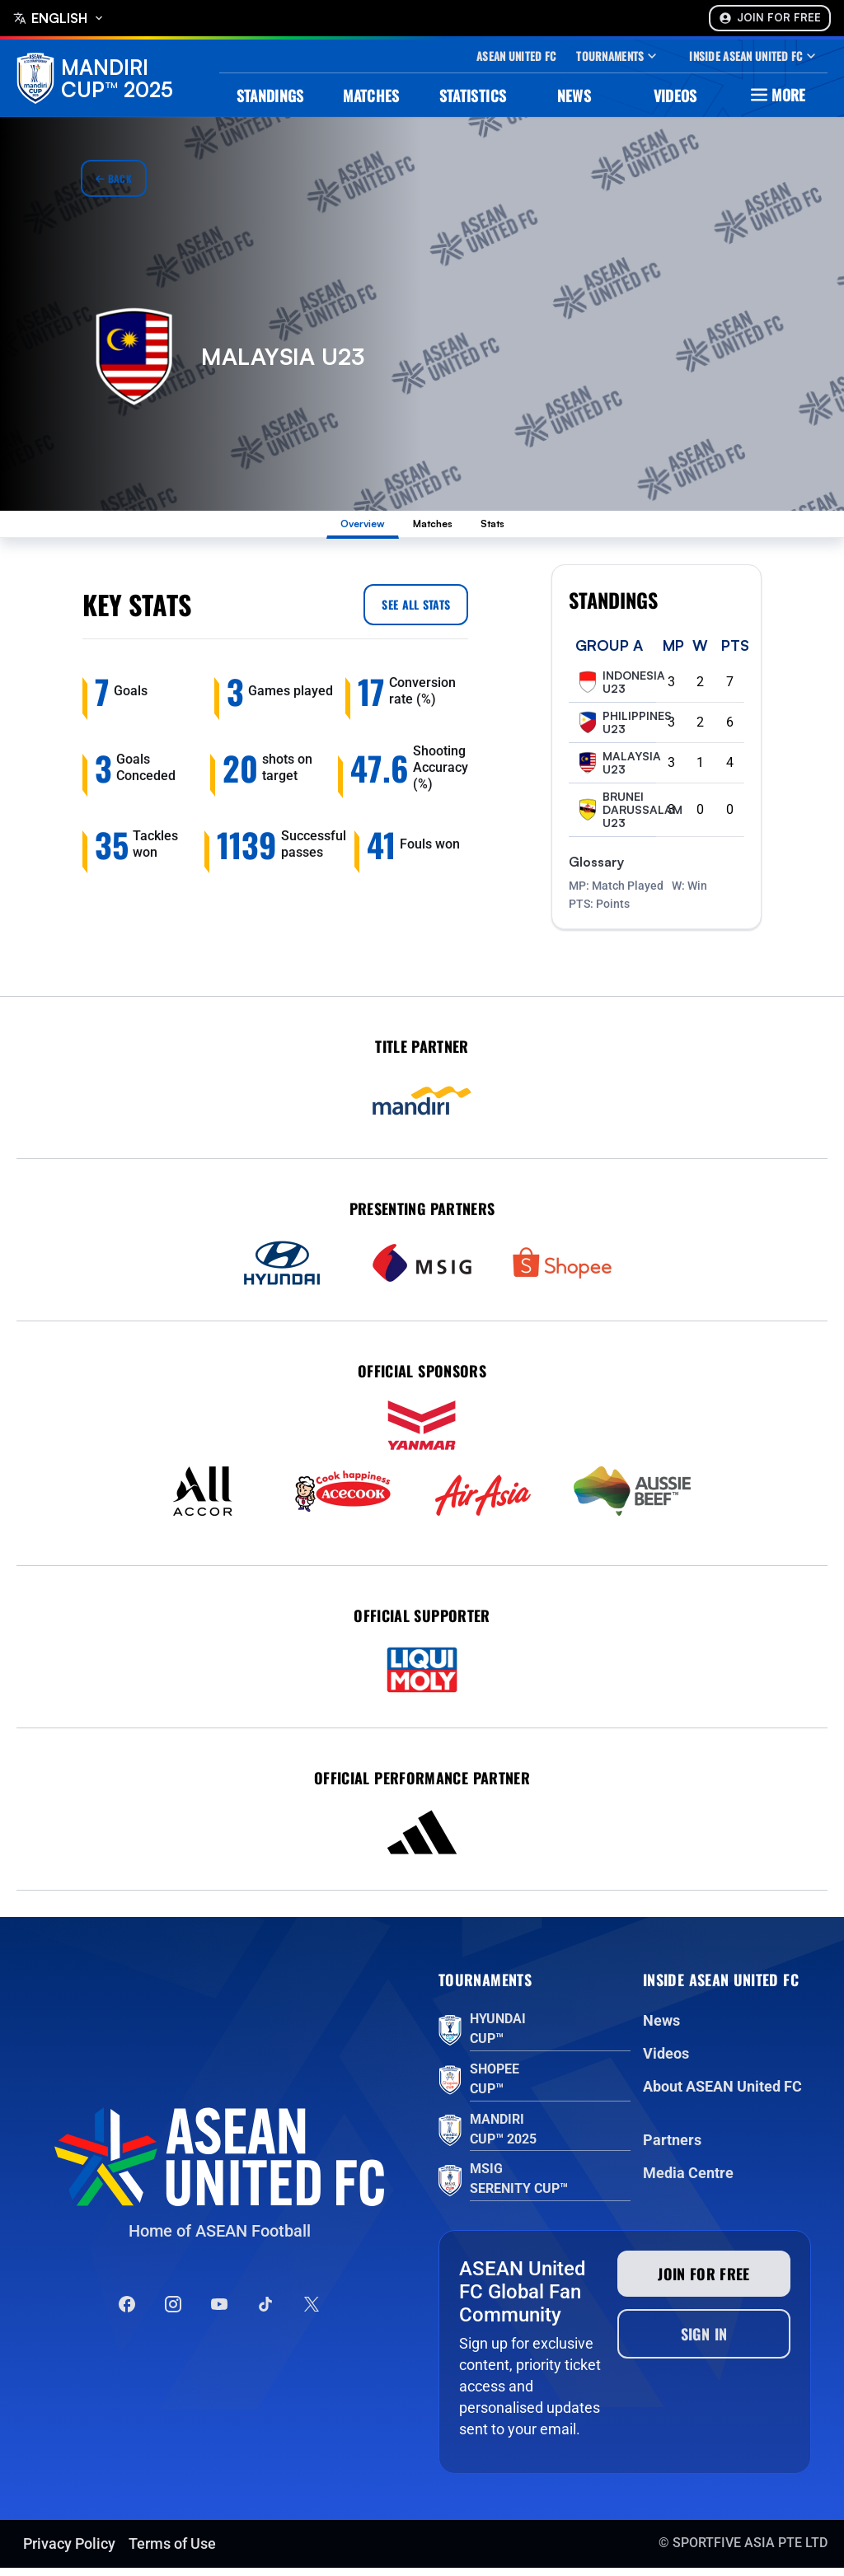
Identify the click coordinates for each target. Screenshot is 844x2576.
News (574, 95)
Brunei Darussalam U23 (628, 818)
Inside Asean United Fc (753, 56)
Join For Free (770, 18)
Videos (675, 95)
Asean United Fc (516, 56)
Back (114, 178)
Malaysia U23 (618, 771)
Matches (371, 95)
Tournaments (618, 56)
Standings (270, 95)
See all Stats (416, 612)
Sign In (704, 2342)
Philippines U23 (623, 731)
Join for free (704, 2282)
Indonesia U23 (620, 690)
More (776, 94)
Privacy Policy (69, 2551)
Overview (339, 527)
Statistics (473, 95)
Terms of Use (172, 2551)
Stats (521, 527)
